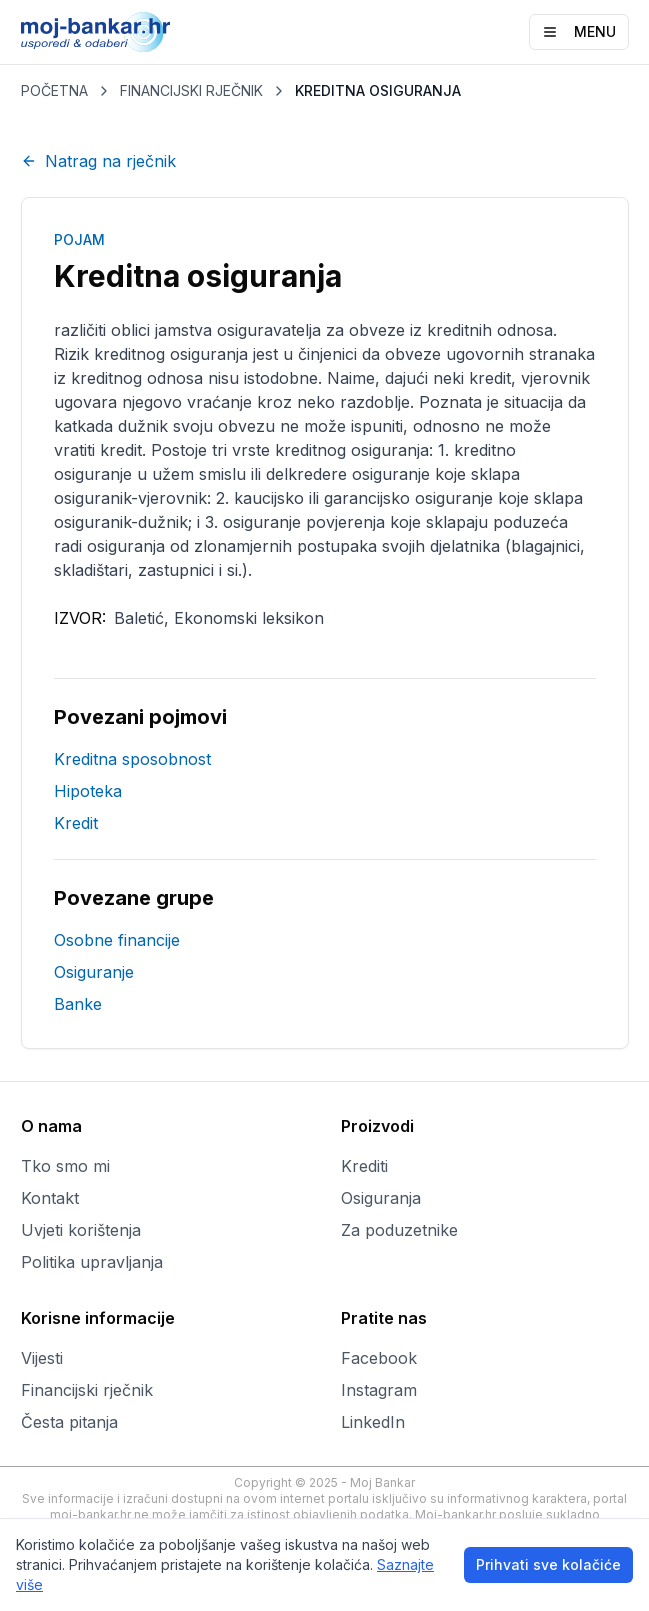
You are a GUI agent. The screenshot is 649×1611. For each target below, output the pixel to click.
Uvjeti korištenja (81, 1230)
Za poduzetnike (399, 1230)
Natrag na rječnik (98, 161)
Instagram (379, 1390)
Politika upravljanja (92, 1262)
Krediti (364, 1166)
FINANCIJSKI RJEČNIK (191, 90)
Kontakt (50, 1198)
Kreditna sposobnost (132, 759)
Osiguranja (381, 1198)
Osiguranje (94, 972)
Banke (78, 1004)
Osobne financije (117, 940)
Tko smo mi (65, 1166)
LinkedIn (373, 1422)
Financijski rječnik (87, 1390)
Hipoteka (88, 791)
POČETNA (54, 90)
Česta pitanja (69, 1422)
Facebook (379, 1358)
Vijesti (42, 1358)
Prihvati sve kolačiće (548, 1564)
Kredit (76, 823)
